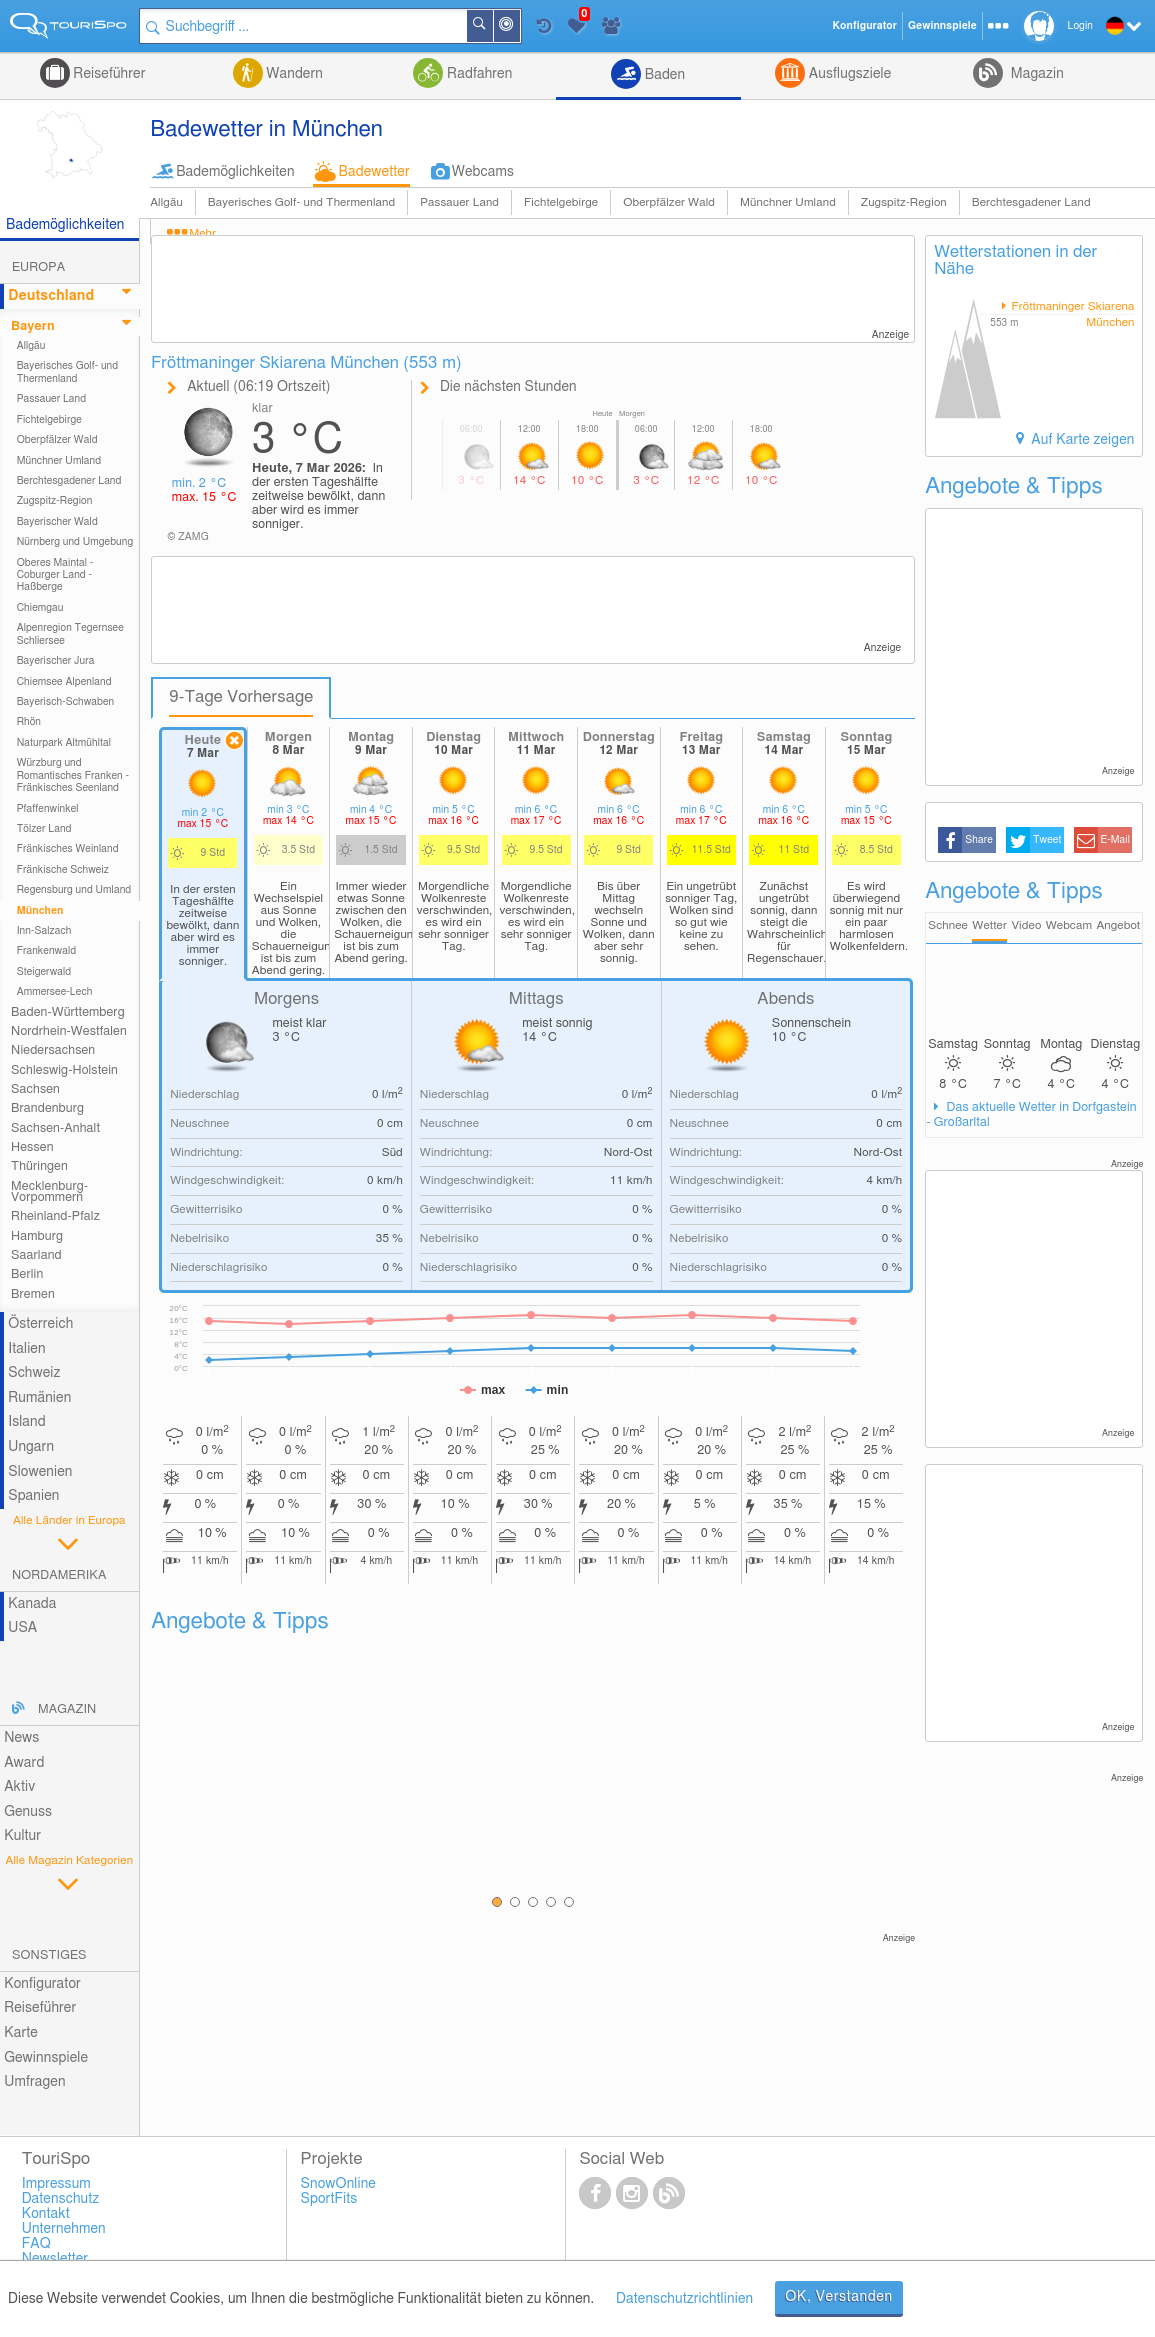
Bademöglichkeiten (235, 172)
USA (22, 1628)
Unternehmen (64, 2229)
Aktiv (19, 1787)
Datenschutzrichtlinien (684, 2299)
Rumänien (39, 1398)
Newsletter (55, 2259)
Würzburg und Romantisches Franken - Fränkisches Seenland (73, 775)
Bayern (33, 326)
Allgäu (166, 202)
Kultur (22, 1836)
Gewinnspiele (46, 2058)
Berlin (27, 1274)
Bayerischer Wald (57, 522)
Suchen (492, 26)
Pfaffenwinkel (48, 809)
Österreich (40, 1324)
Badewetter (374, 172)
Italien (26, 1349)
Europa (38, 267)
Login (1080, 26)
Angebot (1118, 925)
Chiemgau (40, 608)
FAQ (36, 2244)
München (40, 911)
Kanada (32, 1604)
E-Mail (1115, 840)
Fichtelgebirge (561, 202)
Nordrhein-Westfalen (69, 1031)
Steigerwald (44, 972)
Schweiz (34, 1373)
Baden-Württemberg (68, 1012)
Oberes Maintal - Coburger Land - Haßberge (55, 575)
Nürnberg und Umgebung (75, 542)
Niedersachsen (53, 1050)
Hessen (32, 1147)
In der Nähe (519, 27)
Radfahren (477, 74)
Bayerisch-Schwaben (66, 702)
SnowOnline (338, 2184)
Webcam (1069, 925)
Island (27, 1422)
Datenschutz (61, 2199)
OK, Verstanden (839, 2297)
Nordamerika (59, 1575)
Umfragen (34, 2082)
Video (1026, 925)
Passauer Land (459, 202)
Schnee (948, 925)
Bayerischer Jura (56, 661)
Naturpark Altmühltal (64, 743)
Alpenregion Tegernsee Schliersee (70, 634)
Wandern (293, 74)
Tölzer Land (44, 829)
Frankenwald (47, 951)
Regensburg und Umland (74, 890)
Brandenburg (47, 1108)
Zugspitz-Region (904, 202)
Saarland (36, 1255)
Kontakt (46, 2214)
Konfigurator (42, 1984)
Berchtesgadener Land (1031, 202)
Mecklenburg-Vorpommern (49, 1192)
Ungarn (31, 1447)
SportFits (329, 2199)
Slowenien (40, 1472)
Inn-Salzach (44, 931)
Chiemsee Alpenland (64, 682)
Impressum (56, 2184)
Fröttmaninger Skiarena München (1072, 314)
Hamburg (37, 1236)
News (21, 1738)
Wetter (989, 925)
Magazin (1035, 74)
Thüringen (39, 1166)
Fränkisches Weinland (68, 849)
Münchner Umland (788, 202)
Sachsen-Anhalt (55, 1128)
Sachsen (35, 1089)
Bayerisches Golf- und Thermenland (301, 202)
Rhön (29, 722)
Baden (663, 75)
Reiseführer (108, 74)
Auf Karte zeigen (1081, 440)
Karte (21, 2033)
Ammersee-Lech (55, 992)
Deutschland (51, 296)
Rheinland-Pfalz (55, 1216)
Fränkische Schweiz (63, 870)
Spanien (33, 1496)
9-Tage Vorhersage (241, 697)
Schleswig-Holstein (64, 1070)
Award (24, 1763)
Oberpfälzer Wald (669, 202)
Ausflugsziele (848, 74)
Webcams (483, 172)
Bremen (33, 1294)
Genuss (28, 1812)
